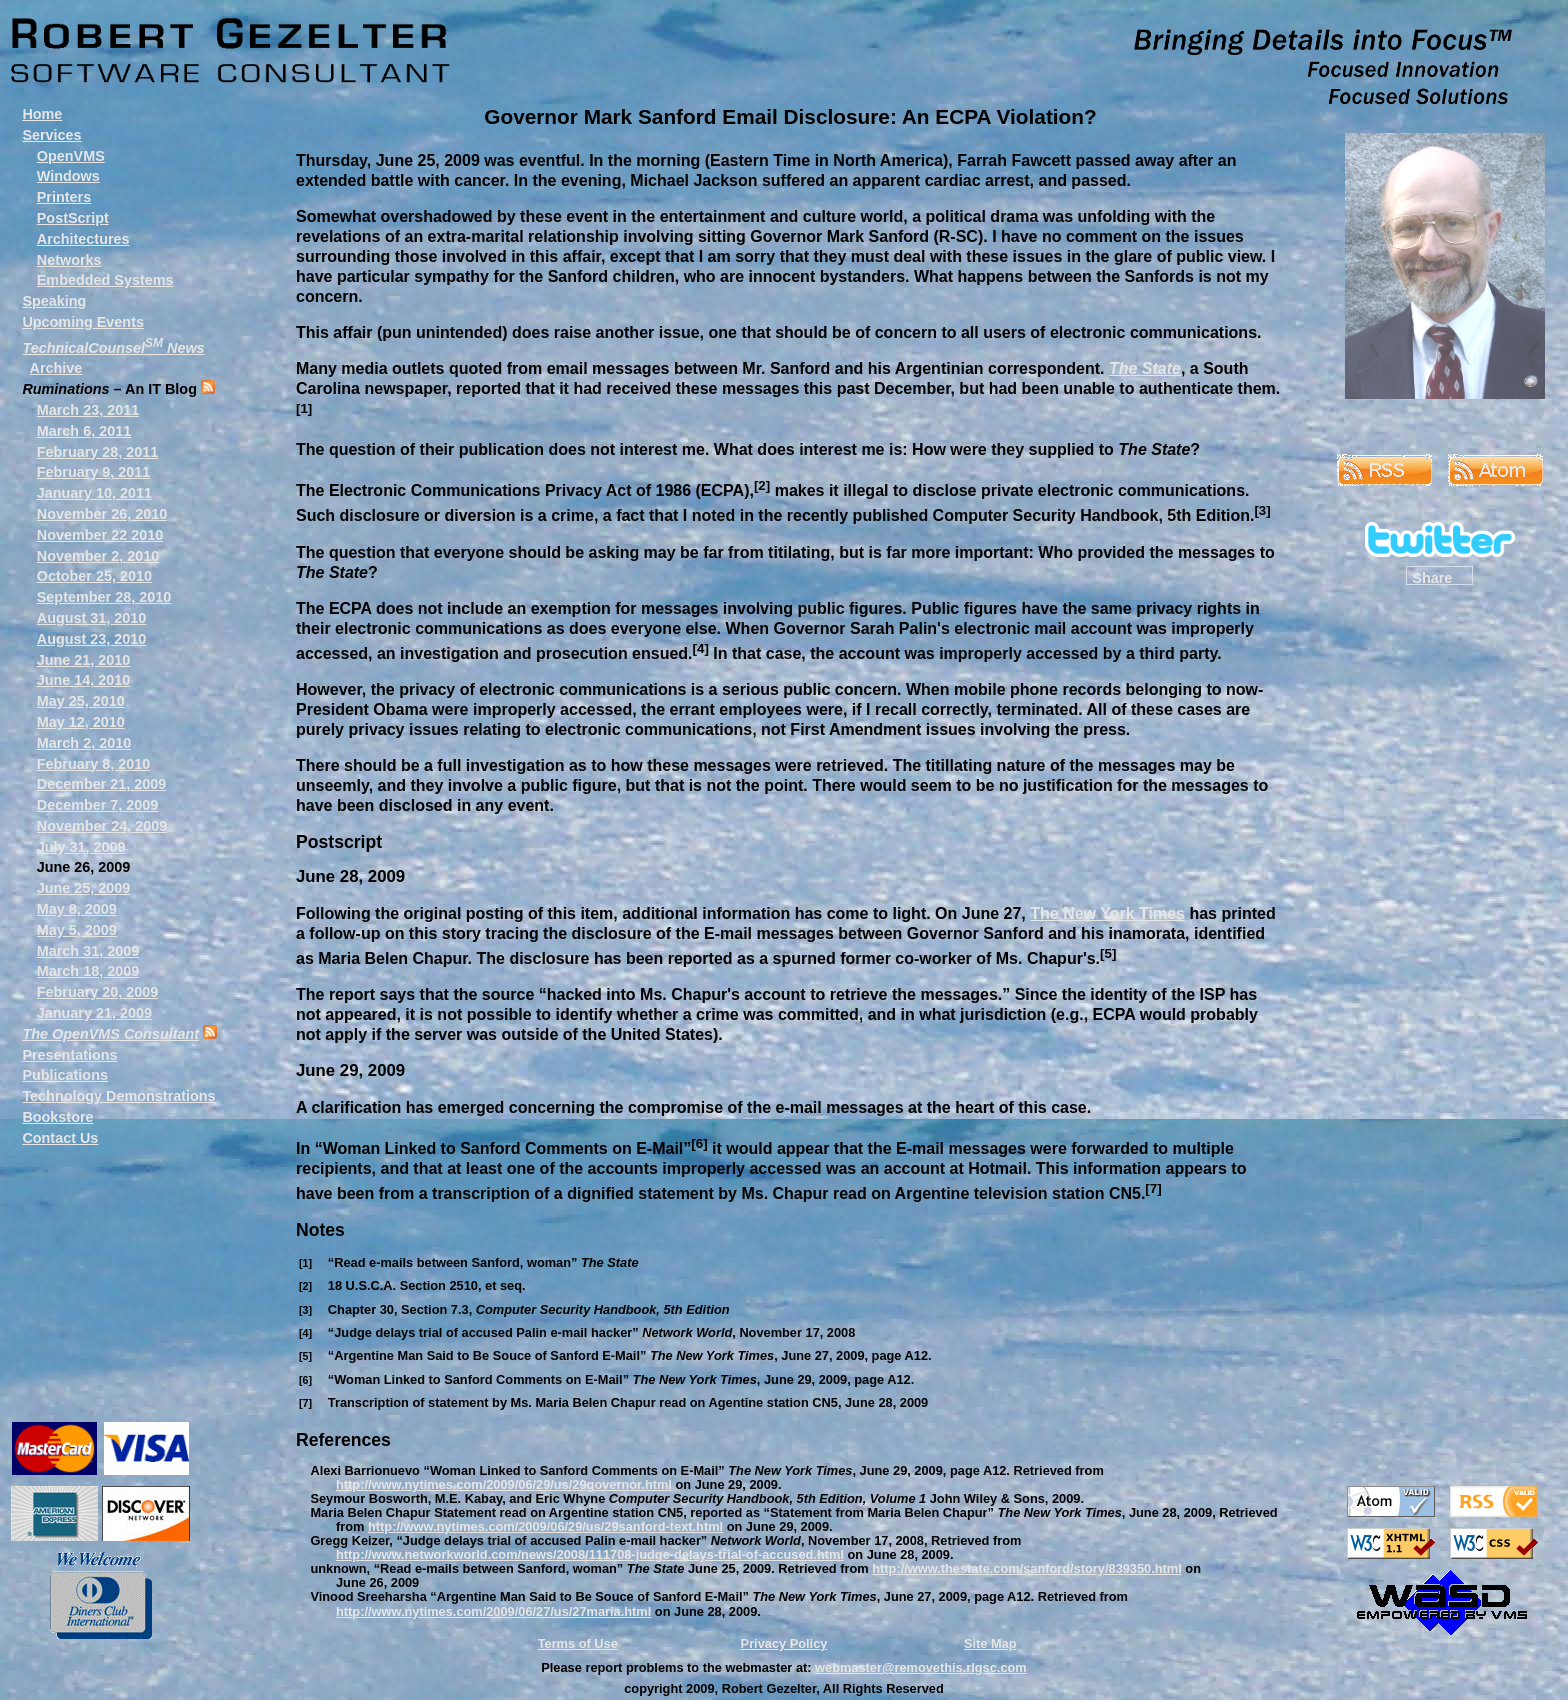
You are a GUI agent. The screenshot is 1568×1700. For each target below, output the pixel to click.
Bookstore (57, 1117)
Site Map (990, 1643)
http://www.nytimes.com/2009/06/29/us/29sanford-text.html (545, 1526)
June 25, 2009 (84, 888)
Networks (69, 260)
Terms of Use (578, 1643)
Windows (68, 176)
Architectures (83, 239)
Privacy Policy (784, 1643)
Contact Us (60, 1138)
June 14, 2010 (84, 680)
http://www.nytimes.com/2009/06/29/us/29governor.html (504, 1484)
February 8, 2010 (94, 764)
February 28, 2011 (98, 452)
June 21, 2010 (84, 660)
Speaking (54, 301)
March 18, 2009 (88, 971)
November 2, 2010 (98, 556)
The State (1145, 368)
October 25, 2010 (94, 576)
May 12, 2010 (81, 722)
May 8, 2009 (77, 909)
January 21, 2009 (94, 1013)
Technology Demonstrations (118, 1096)
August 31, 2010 (92, 618)
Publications (65, 1075)
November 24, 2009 (102, 826)
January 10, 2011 (94, 493)
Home (42, 114)
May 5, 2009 (77, 930)
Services (51, 135)
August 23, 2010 (92, 639)
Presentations (69, 1055)
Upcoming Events (83, 322)
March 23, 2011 (88, 410)
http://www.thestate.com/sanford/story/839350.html (1027, 1568)
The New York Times (1107, 913)
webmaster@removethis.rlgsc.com (921, 1667)
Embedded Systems (105, 280)
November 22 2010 (100, 535)
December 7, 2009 (98, 805)
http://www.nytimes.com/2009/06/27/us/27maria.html (493, 1611)
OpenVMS (71, 156)
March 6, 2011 (84, 431)
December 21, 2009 (102, 784)
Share (1432, 577)
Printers (64, 197)
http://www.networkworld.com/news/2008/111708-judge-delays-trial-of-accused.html (590, 1554)
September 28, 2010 (104, 597)
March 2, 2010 (84, 743)
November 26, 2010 (102, 514)
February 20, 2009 (98, 992)
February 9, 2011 (94, 472)
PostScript (73, 218)
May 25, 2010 (81, 701)
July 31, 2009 (81, 847)
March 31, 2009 (88, 951)
